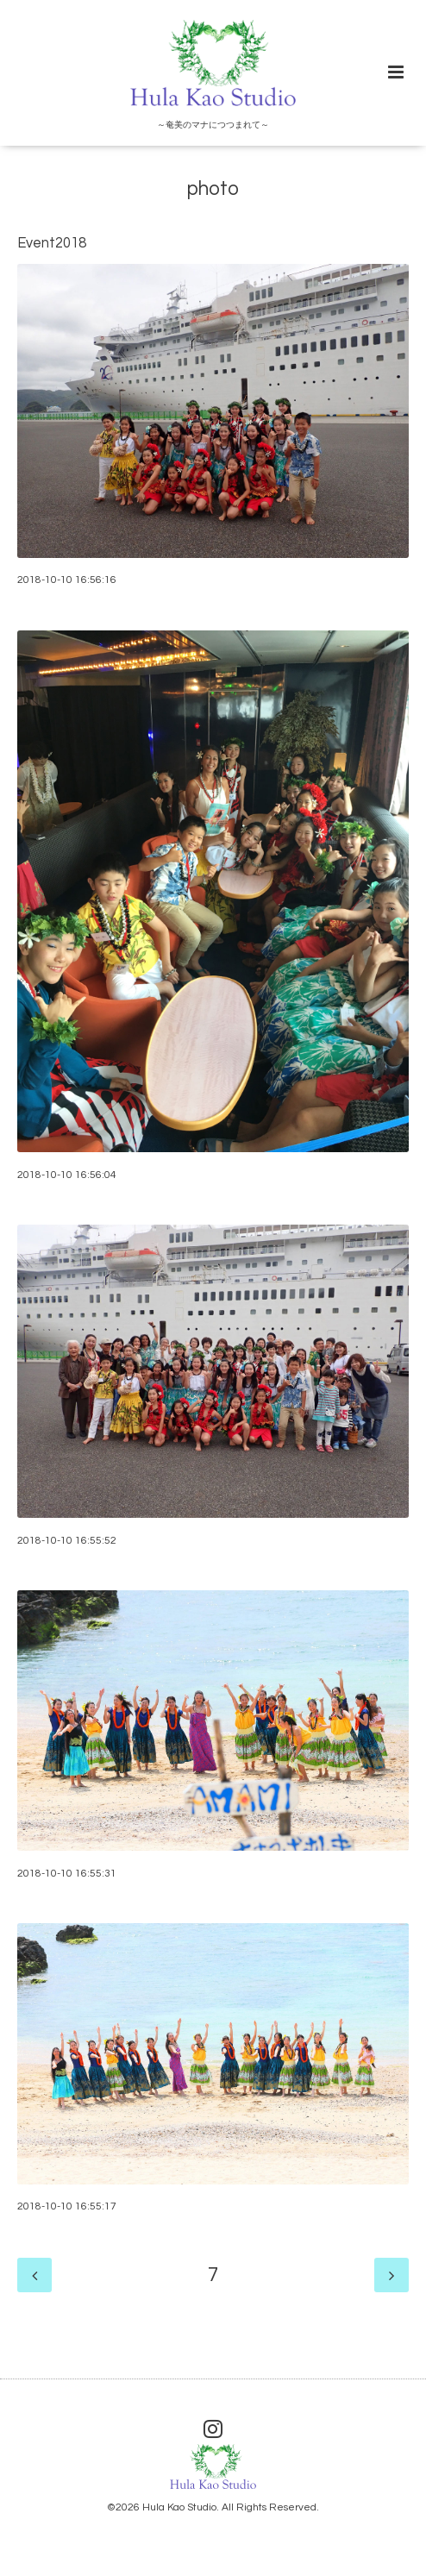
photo (213, 189)
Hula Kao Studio (179, 2507)
